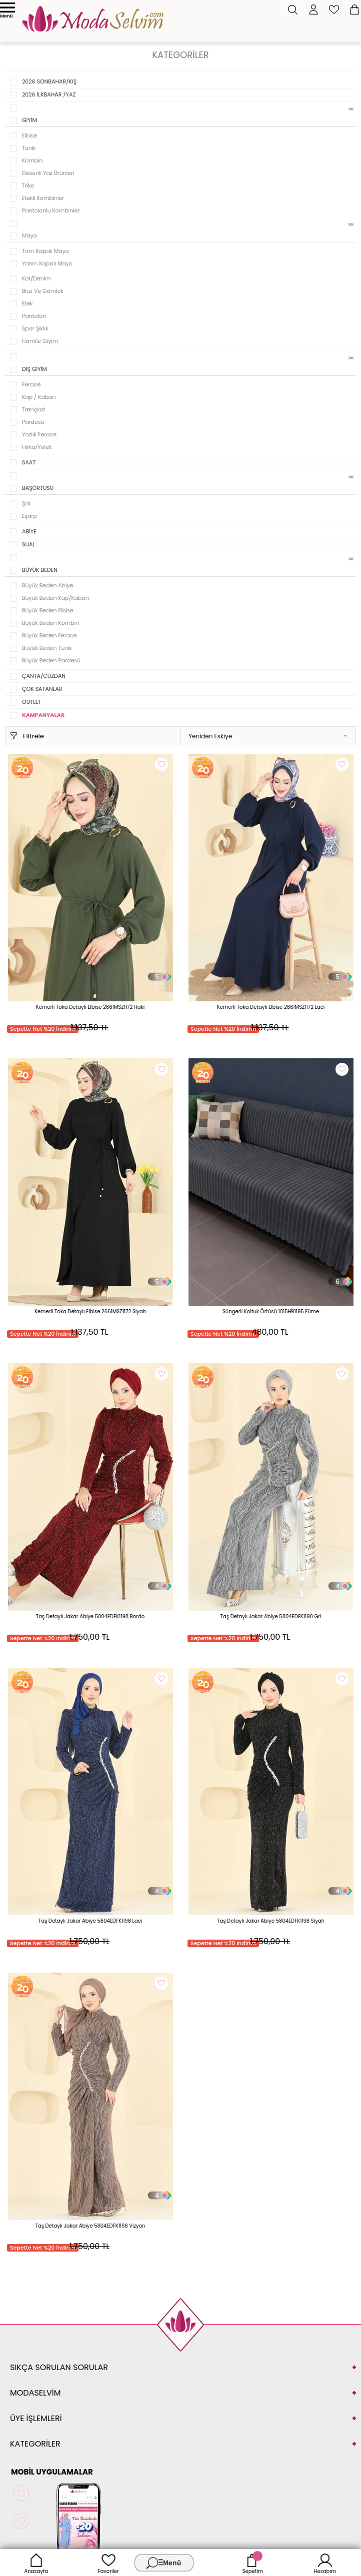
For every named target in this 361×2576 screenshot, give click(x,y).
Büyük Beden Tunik (47, 648)
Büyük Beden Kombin (50, 623)
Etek (27, 303)
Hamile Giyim (40, 341)
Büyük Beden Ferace (49, 635)
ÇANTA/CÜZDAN (44, 676)
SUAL (28, 544)
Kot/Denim (36, 278)
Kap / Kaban (39, 397)
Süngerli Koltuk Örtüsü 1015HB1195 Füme (270, 1311)
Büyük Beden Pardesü (51, 660)
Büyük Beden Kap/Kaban (55, 598)
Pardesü (33, 422)
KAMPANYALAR (43, 715)
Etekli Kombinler (43, 198)
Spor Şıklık (35, 328)
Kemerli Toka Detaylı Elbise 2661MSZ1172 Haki (90, 1007)
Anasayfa (36, 2562)
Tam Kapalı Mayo (45, 251)
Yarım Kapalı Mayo (47, 263)
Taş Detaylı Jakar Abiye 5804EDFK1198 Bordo (90, 1616)
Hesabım (325, 2562)
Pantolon (34, 316)
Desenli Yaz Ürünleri (48, 173)
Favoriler (108, 2562)
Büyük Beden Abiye (47, 585)
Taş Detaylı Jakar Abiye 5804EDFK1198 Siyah (270, 1921)
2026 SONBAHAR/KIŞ (49, 81)
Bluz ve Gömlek (43, 291)
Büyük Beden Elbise (48, 610)
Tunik (29, 148)
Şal (26, 503)
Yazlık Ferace (39, 434)
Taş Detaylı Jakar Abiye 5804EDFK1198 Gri (271, 1616)
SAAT (29, 462)
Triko (28, 185)
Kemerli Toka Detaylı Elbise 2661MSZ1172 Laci (271, 1007)
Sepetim (252, 2562)
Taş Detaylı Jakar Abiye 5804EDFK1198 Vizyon (90, 2226)
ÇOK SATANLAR (42, 689)
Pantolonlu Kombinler (51, 210)
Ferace (31, 384)
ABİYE (29, 531)
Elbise (29, 135)
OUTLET (31, 702)
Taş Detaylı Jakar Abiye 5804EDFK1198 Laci (90, 1921)
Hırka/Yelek (37, 447)
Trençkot (34, 409)
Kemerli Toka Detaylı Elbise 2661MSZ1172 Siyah (90, 1311)
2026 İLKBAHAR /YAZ (49, 94)
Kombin (32, 160)
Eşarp (29, 516)
